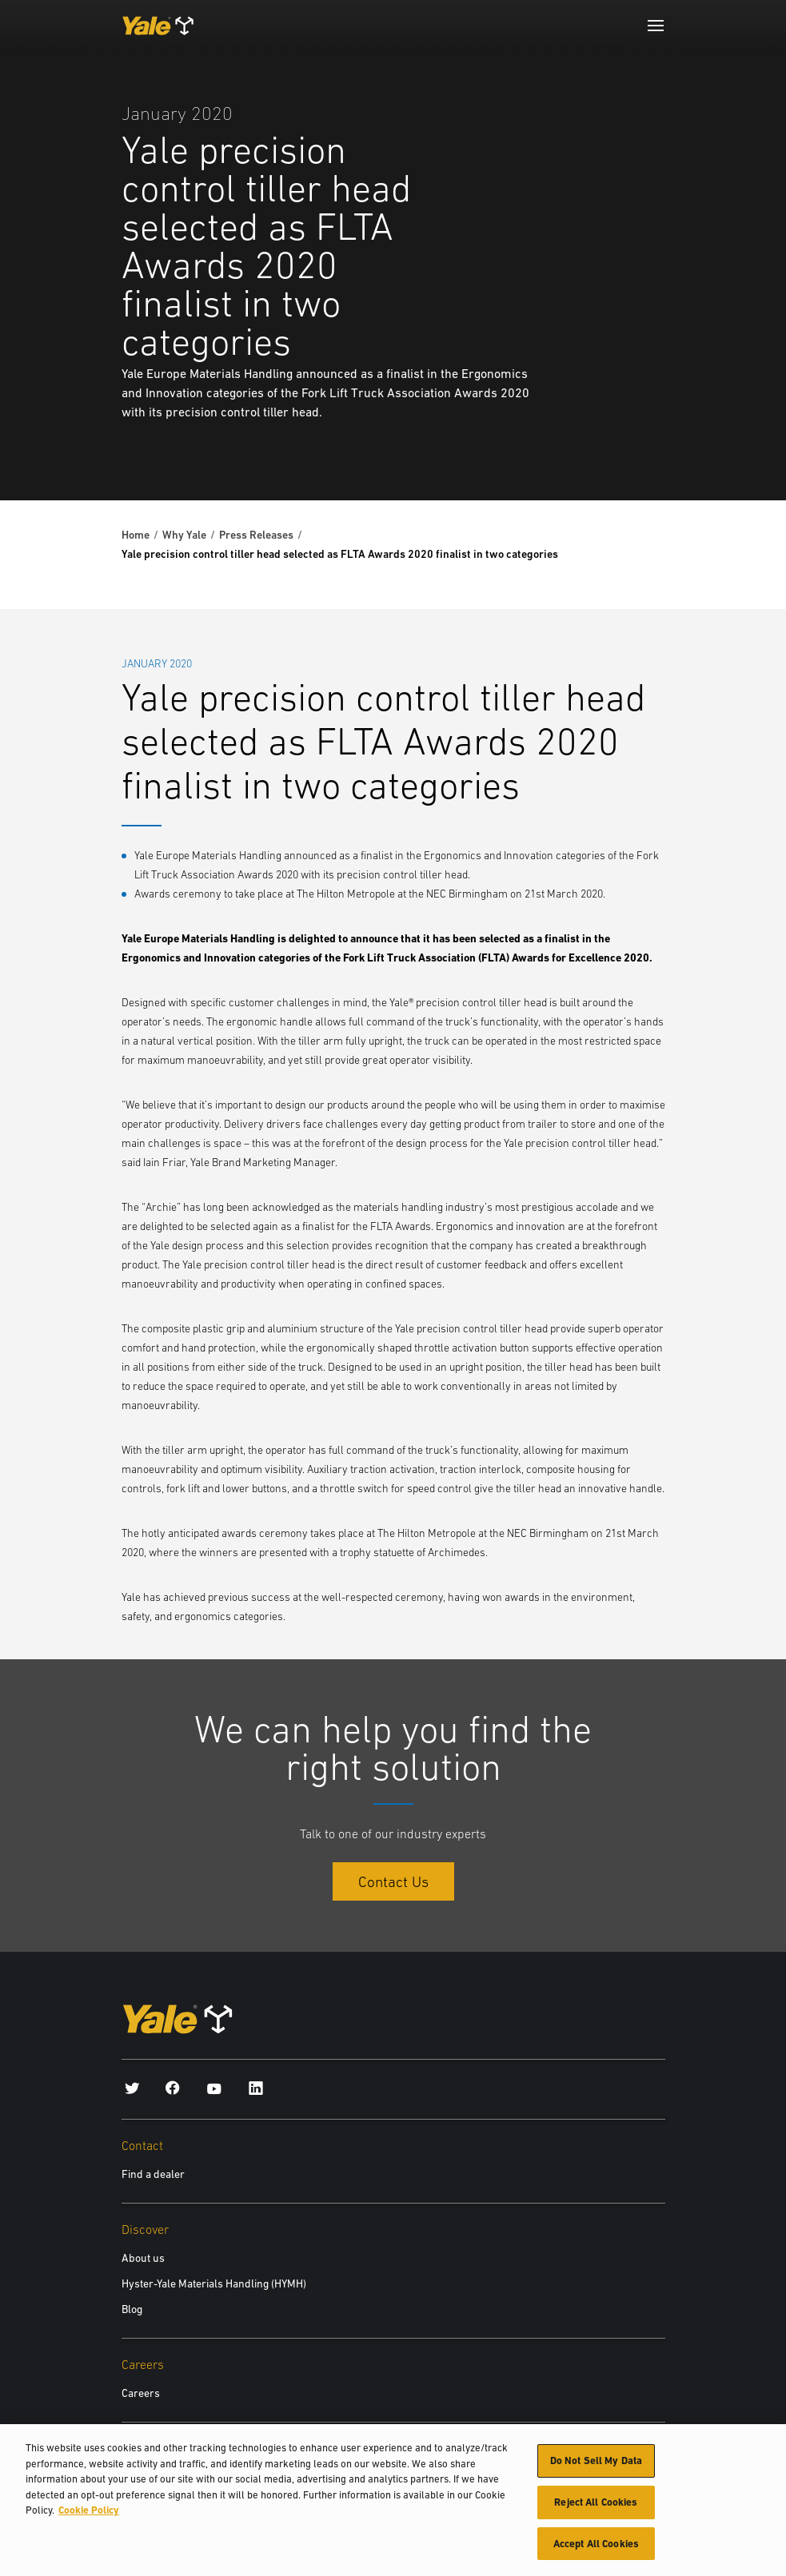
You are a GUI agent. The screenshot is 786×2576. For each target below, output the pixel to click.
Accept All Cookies (596, 2551)
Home (136, 534)
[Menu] (655, 25)
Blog (132, 2309)
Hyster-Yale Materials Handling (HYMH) (214, 2283)
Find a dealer (153, 2174)
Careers (141, 2393)
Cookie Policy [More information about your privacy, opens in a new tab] (88, 2517)
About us (143, 2258)
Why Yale (184, 534)
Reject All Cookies (595, 2509)
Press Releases (256, 534)
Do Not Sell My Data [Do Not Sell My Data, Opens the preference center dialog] (596, 2468)
